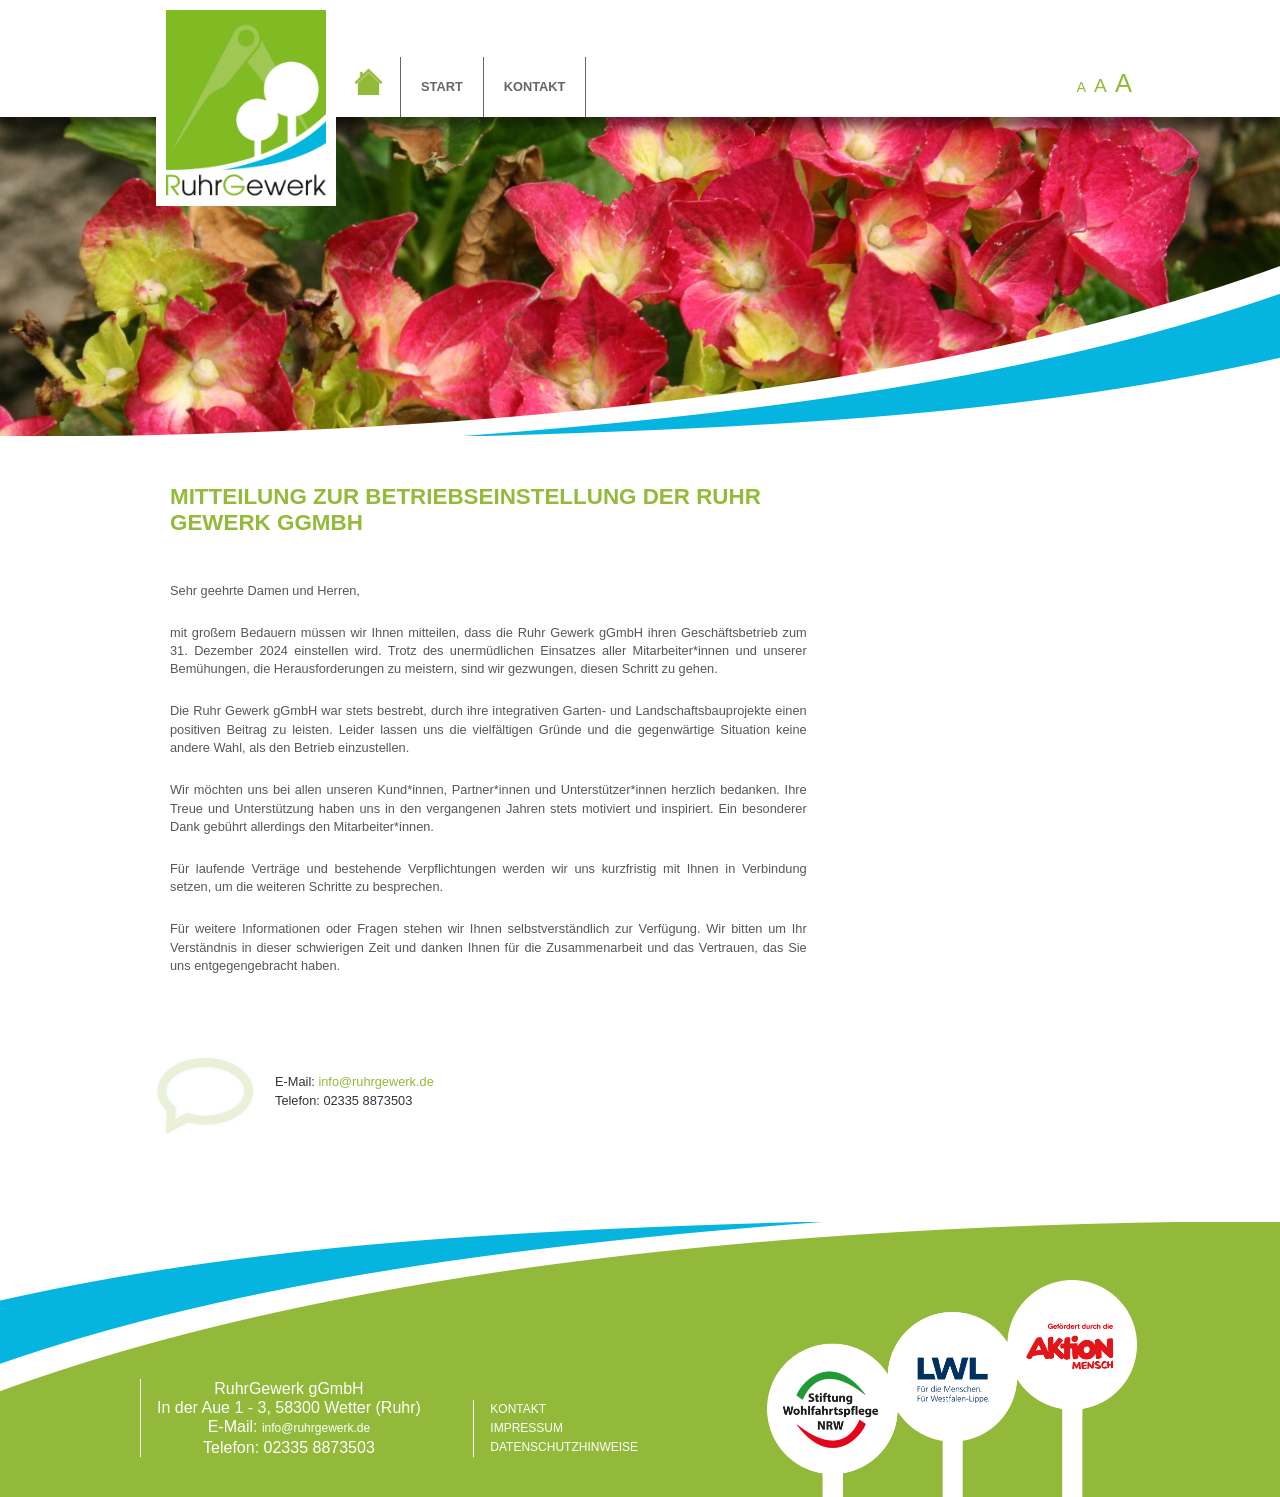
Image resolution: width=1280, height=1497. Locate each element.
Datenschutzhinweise (564, 1447)
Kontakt (535, 86)
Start (442, 86)
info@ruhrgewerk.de (375, 1081)
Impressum (526, 1428)
